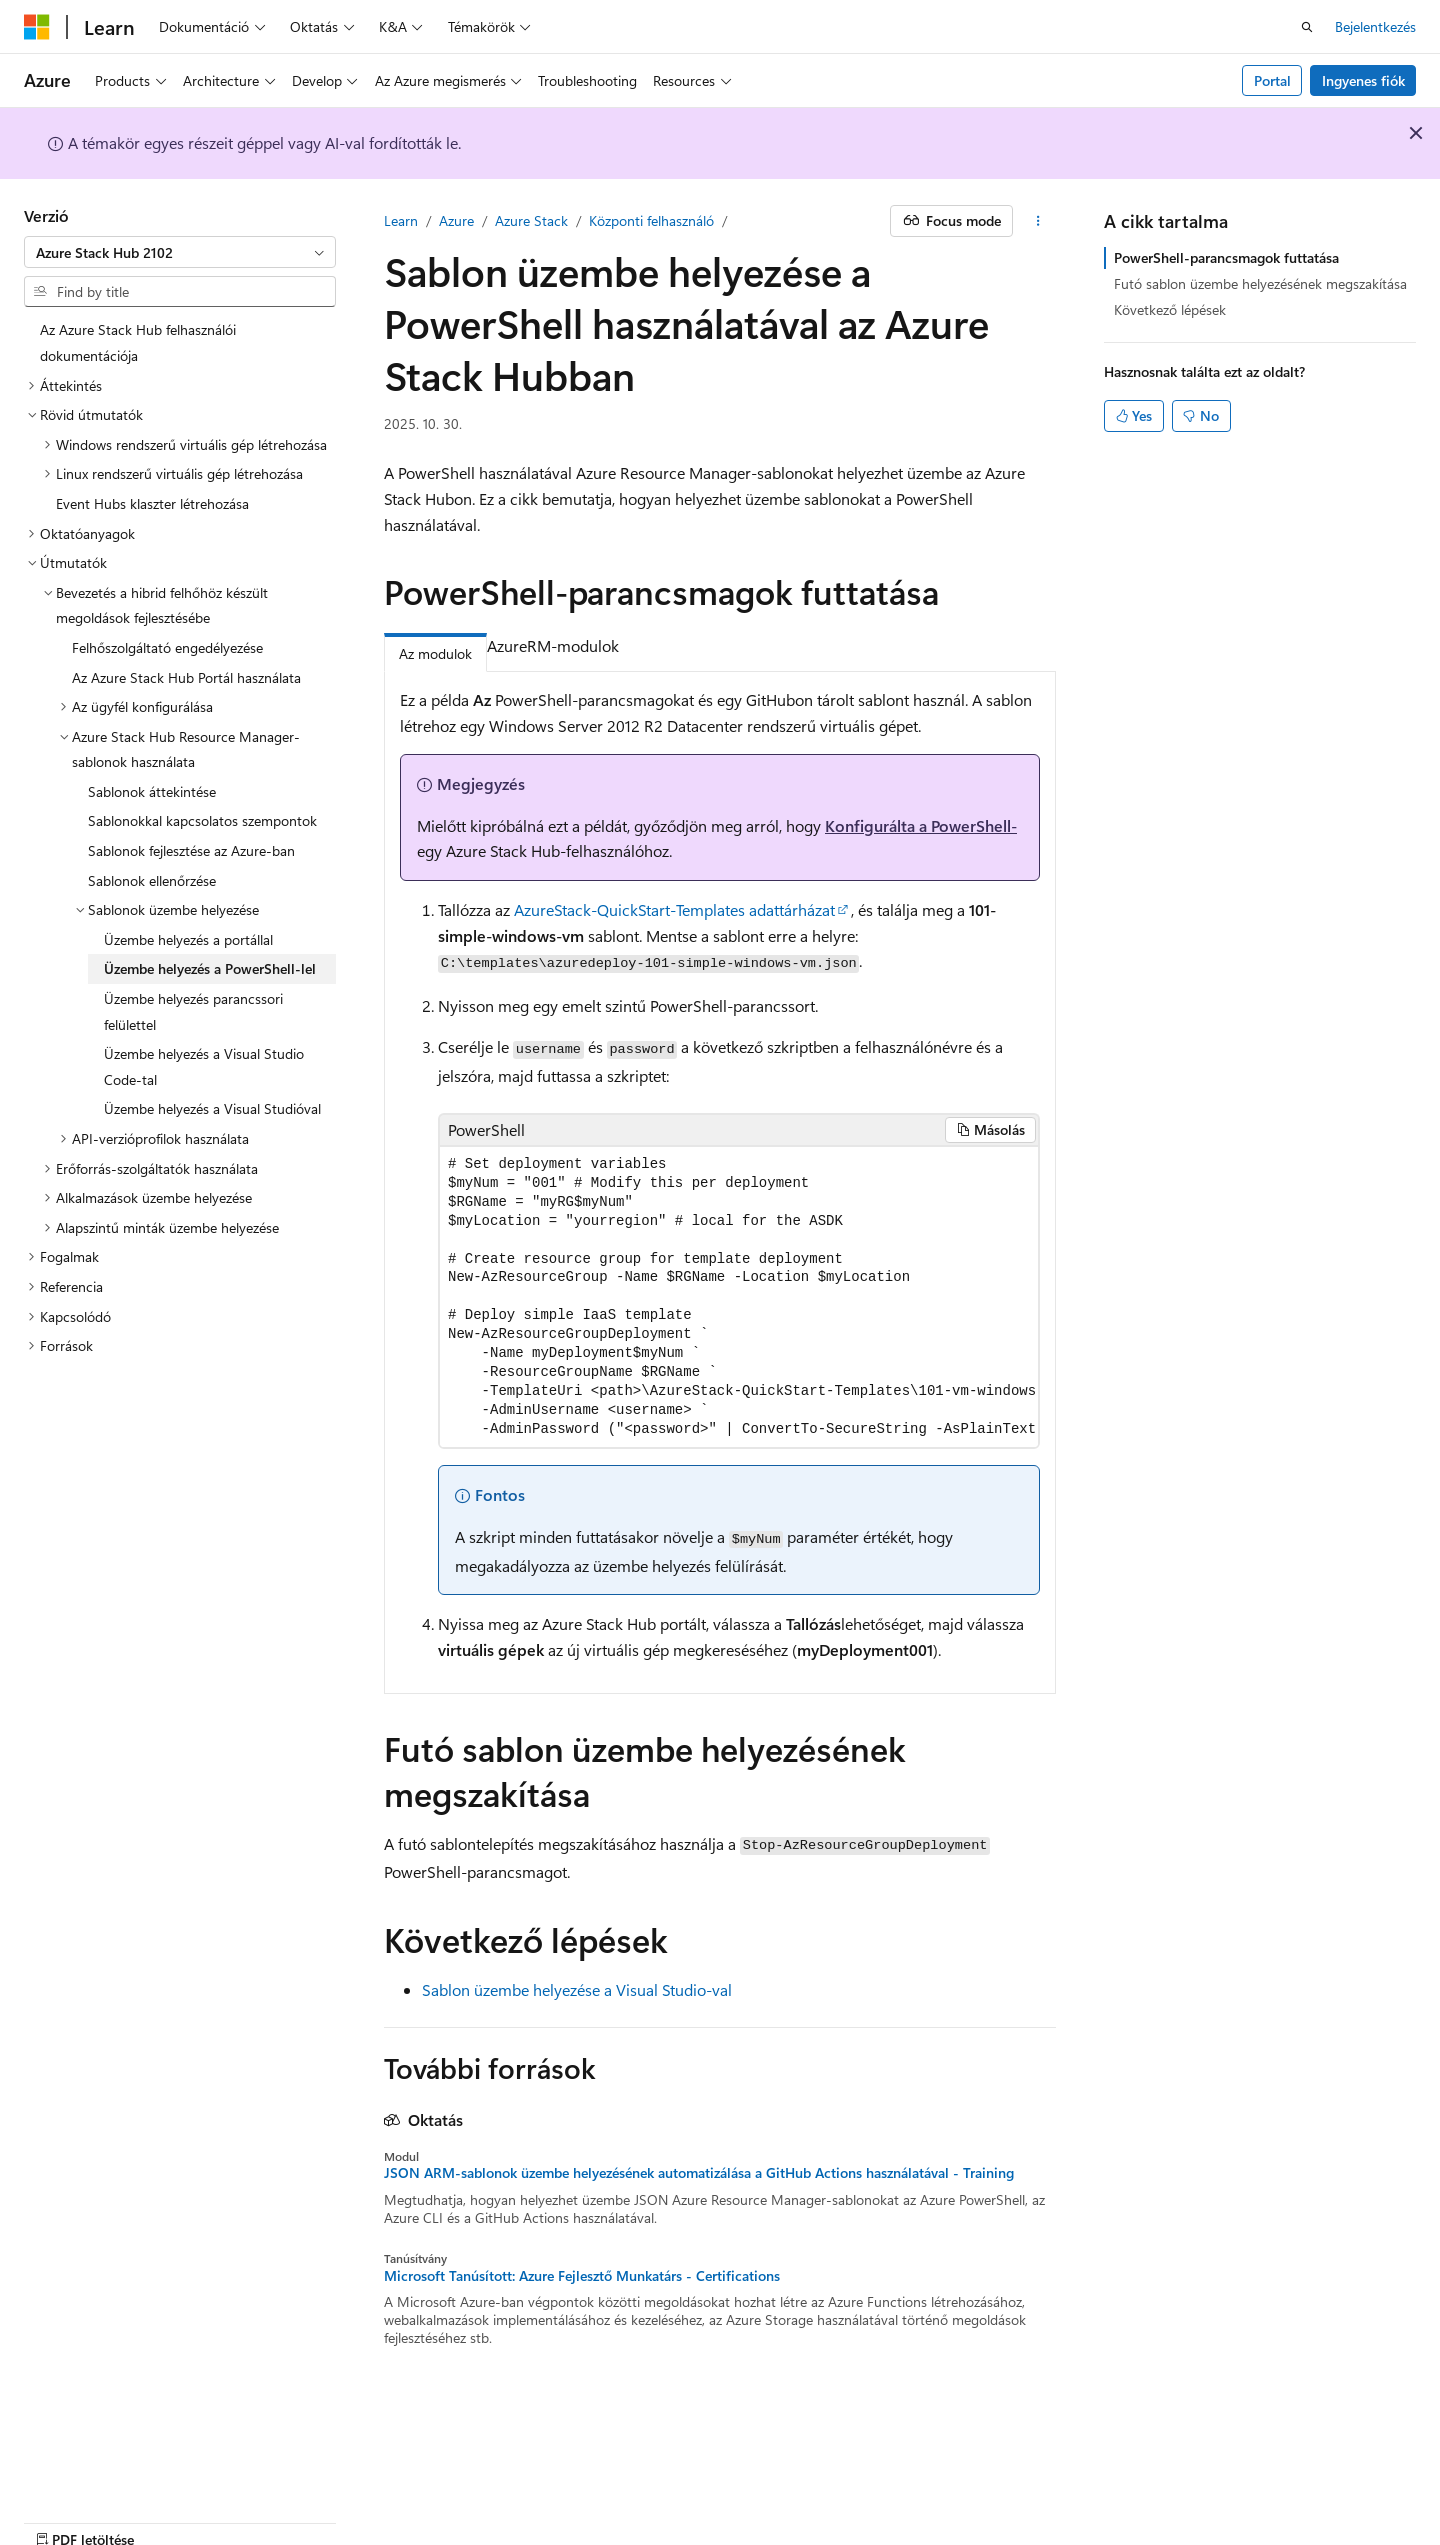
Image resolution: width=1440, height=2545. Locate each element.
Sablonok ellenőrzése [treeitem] (152, 880)
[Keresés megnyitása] (1307, 27)
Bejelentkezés (1375, 26)
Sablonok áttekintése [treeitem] (152, 791)
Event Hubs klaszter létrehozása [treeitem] (152, 503)
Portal (1272, 80)
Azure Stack (531, 220)
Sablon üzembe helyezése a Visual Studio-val (577, 1989)
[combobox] (180, 252)
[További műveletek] (1038, 221)
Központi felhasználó (651, 220)
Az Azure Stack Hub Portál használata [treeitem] (186, 677)
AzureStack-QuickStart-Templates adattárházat (674, 909)
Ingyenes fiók (1363, 80)
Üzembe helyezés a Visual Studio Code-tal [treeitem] (204, 1066)
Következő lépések (1170, 309)
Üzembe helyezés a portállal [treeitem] (188, 939)
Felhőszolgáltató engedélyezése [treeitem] (167, 647)
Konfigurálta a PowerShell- (921, 825)
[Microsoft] (37, 27)
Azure (456, 220)
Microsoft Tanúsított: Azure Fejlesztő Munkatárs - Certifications (582, 2276)
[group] (739, 1297)
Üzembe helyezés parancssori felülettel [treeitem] (193, 1011)
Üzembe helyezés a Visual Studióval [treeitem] (212, 1108)
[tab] (638, 647)
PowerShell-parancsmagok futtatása (1226, 257)
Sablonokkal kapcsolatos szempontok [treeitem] (202, 820)
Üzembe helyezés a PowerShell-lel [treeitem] (210, 968)
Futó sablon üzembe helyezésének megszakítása (1260, 283)
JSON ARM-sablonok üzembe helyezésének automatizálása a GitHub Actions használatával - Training (699, 2173)
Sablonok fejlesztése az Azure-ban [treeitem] (191, 850)
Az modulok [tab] (435, 653)
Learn (401, 220)
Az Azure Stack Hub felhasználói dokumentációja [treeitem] (138, 342)
